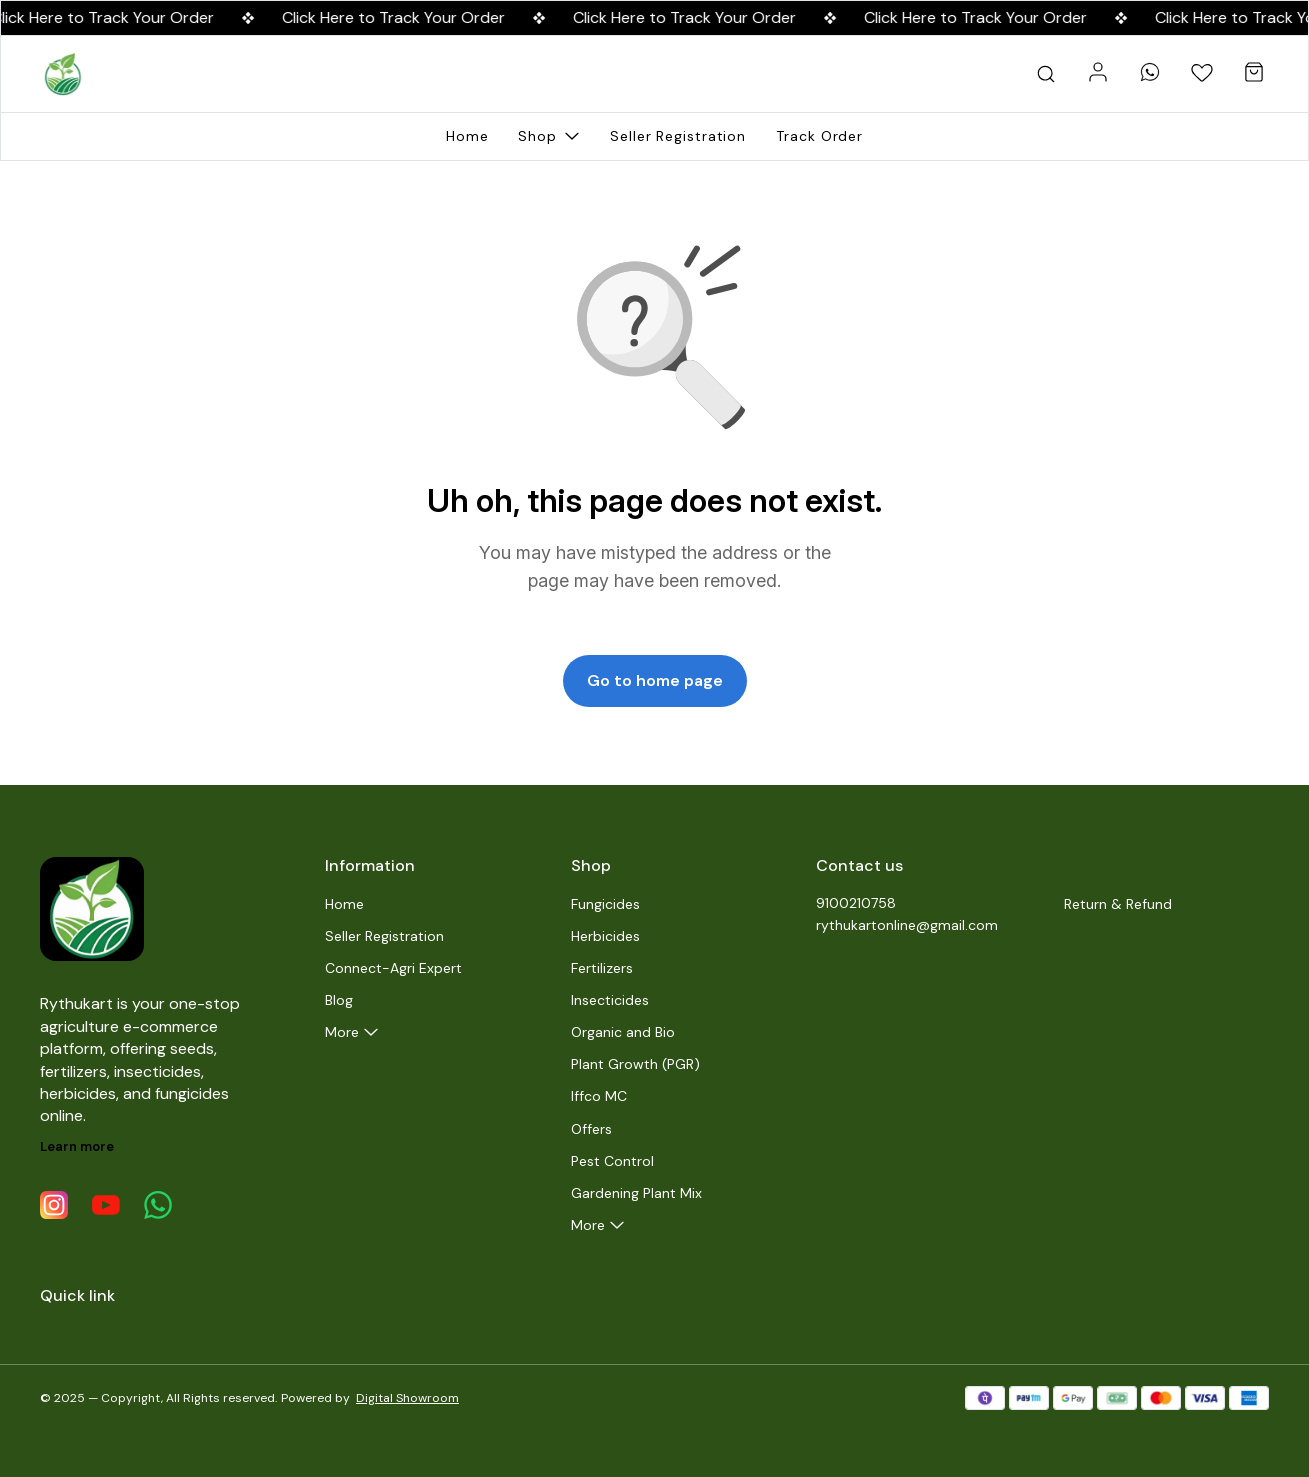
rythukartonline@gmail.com (907, 925)
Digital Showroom (407, 1398)
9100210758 (856, 903)
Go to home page (655, 680)
